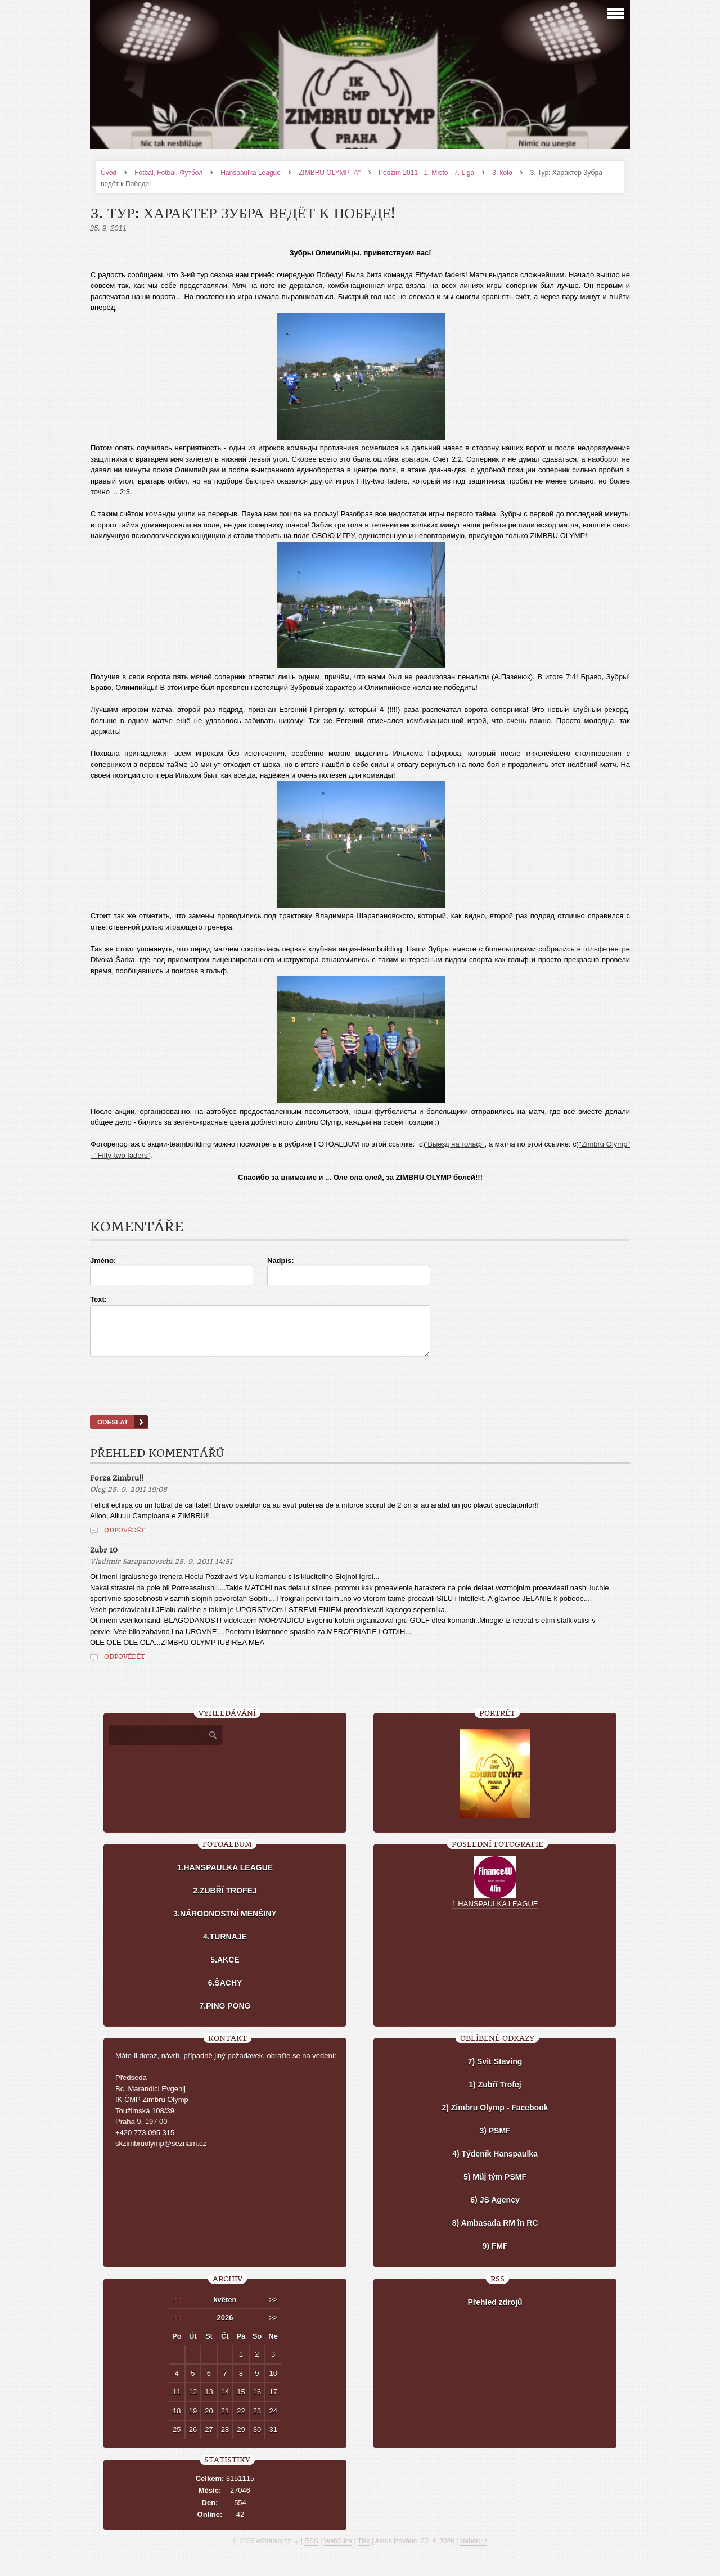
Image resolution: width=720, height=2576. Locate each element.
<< (177, 2310)
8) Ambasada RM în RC (495, 2232)
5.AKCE (224, 1969)
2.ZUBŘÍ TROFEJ (225, 1900)
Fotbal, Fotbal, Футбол (168, 173)
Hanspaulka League (250, 173)
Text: (98, 1299)
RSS (311, 2551)
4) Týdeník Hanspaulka (495, 2163)
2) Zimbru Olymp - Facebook (495, 2117)
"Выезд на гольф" (455, 1144)
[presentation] (360, 1400)
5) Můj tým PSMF (495, 2186)
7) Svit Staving (495, 2071)
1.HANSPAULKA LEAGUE (225, 1877)
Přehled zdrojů (494, 2312)
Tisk (364, 2551)
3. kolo (502, 173)
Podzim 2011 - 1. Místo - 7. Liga (426, 173)
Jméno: (103, 1260)
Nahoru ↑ (474, 2551)
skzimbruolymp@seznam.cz (160, 2153)
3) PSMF (494, 2140)
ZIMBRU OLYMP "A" (330, 173)
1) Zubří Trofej (495, 2094)
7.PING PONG (224, 2015)
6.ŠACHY (225, 1992)
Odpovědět (124, 1540)
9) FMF (494, 2256)
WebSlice (338, 2551)
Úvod (108, 173)
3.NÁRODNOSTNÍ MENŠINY (225, 1923)
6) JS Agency (494, 2209)
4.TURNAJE (225, 1946)
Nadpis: (280, 1260)
